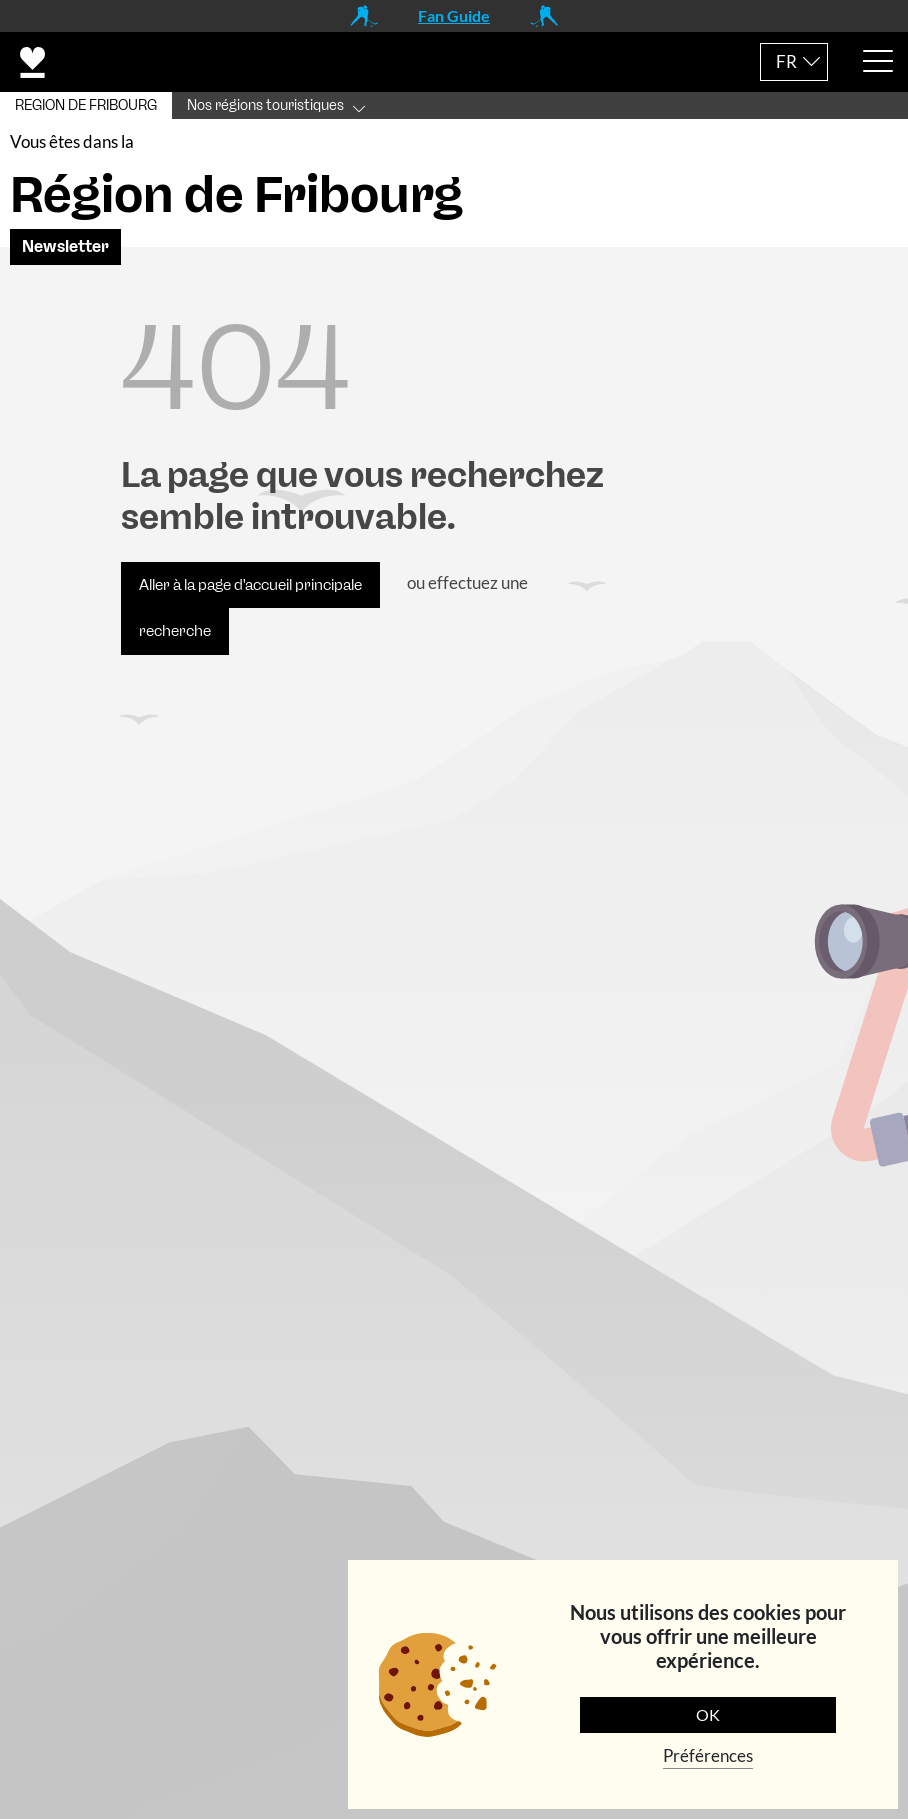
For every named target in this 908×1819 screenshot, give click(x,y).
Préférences (708, 1755)
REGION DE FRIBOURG (86, 105)
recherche (175, 631)
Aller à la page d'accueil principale (250, 585)
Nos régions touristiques (265, 105)
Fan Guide (454, 15)
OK (708, 1714)
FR (786, 61)
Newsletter (65, 246)
